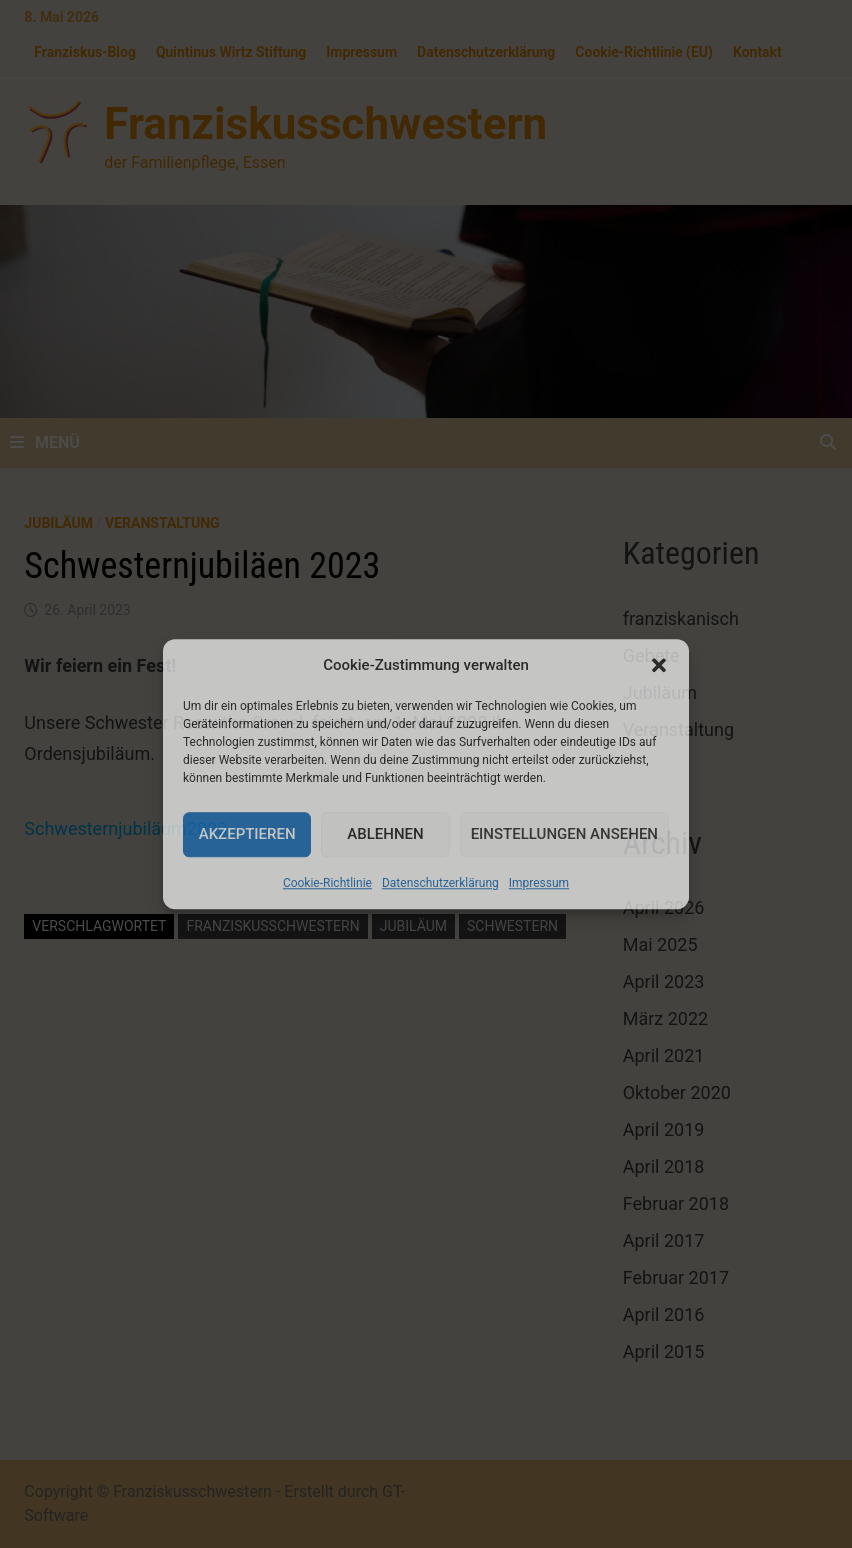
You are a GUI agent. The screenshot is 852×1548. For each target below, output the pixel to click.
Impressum (539, 883)
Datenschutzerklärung (440, 883)
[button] (659, 666)
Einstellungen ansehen (564, 834)
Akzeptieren (247, 834)
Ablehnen (385, 834)
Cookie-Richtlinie (327, 883)
